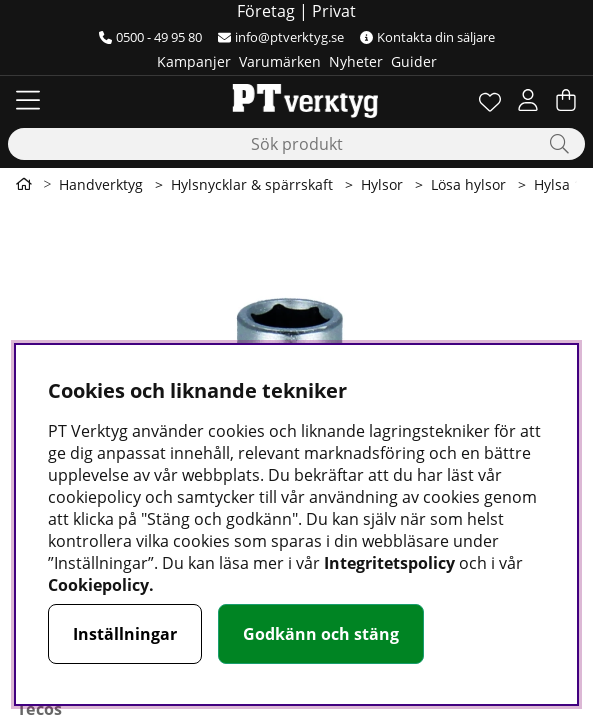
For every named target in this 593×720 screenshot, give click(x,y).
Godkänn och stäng (321, 634)
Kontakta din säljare (427, 37)
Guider (414, 61)
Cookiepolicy (98, 585)
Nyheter (356, 61)
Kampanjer (194, 61)
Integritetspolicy (389, 563)
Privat (334, 11)
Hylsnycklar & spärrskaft (252, 184)
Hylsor (382, 184)
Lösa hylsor (468, 184)
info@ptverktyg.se (281, 37)
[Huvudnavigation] (28, 100)
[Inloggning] (528, 100)
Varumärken (280, 61)
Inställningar (125, 634)
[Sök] (296, 144)
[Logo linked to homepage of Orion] (296, 100)
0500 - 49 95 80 (150, 37)
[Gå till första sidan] (24, 184)
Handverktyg (101, 184)
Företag (266, 11)
